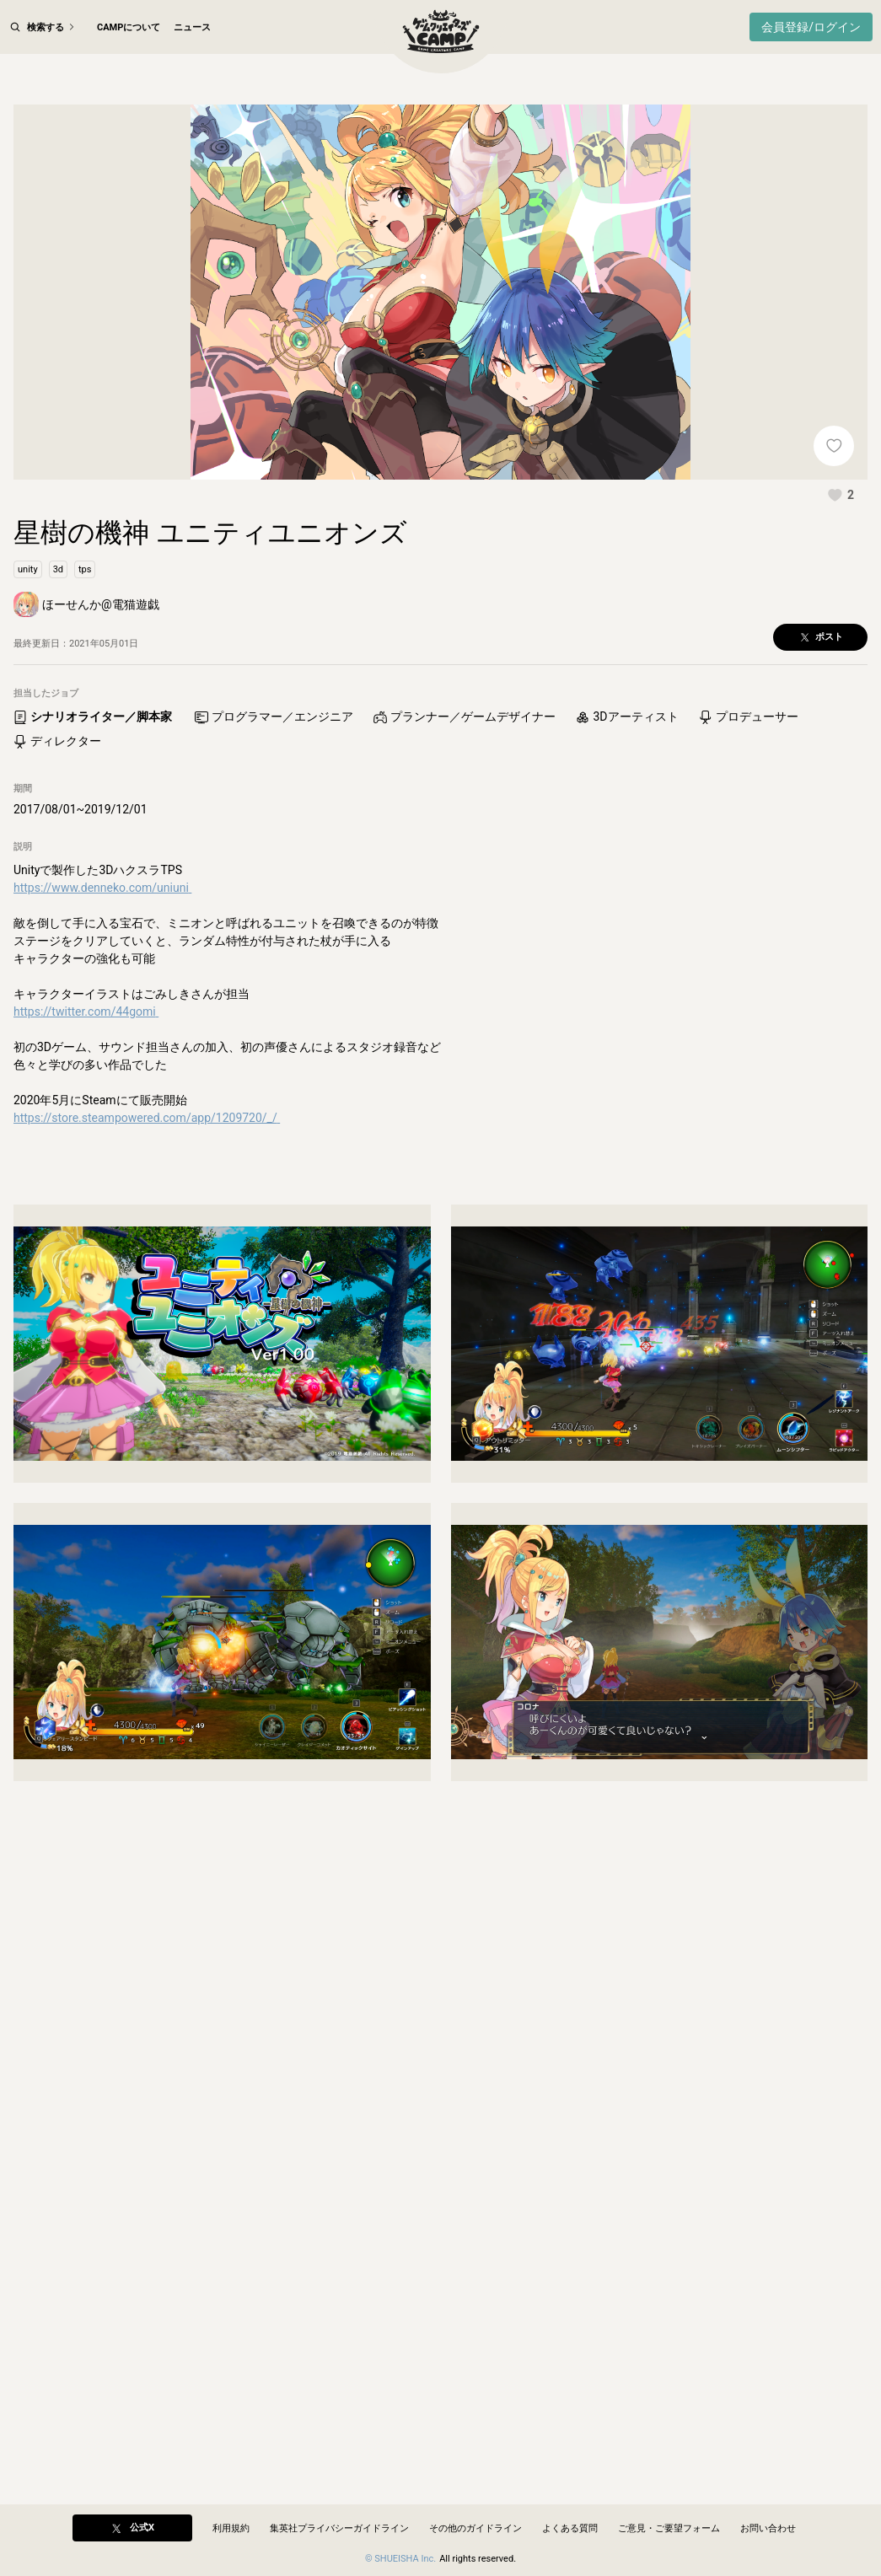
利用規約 (231, 2528)
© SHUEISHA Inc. (400, 2558)
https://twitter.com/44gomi (85, 1042)
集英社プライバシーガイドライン (339, 2528)
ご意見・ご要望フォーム (669, 2528)
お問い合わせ (768, 2528)
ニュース (192, 27)
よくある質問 (570, 2528)
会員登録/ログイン (811, 27)
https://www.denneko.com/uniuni (102, 918)
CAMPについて (128, 27)
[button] (840, 524)
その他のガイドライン (475, 2528)
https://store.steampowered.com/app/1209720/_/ (146, 1148)
